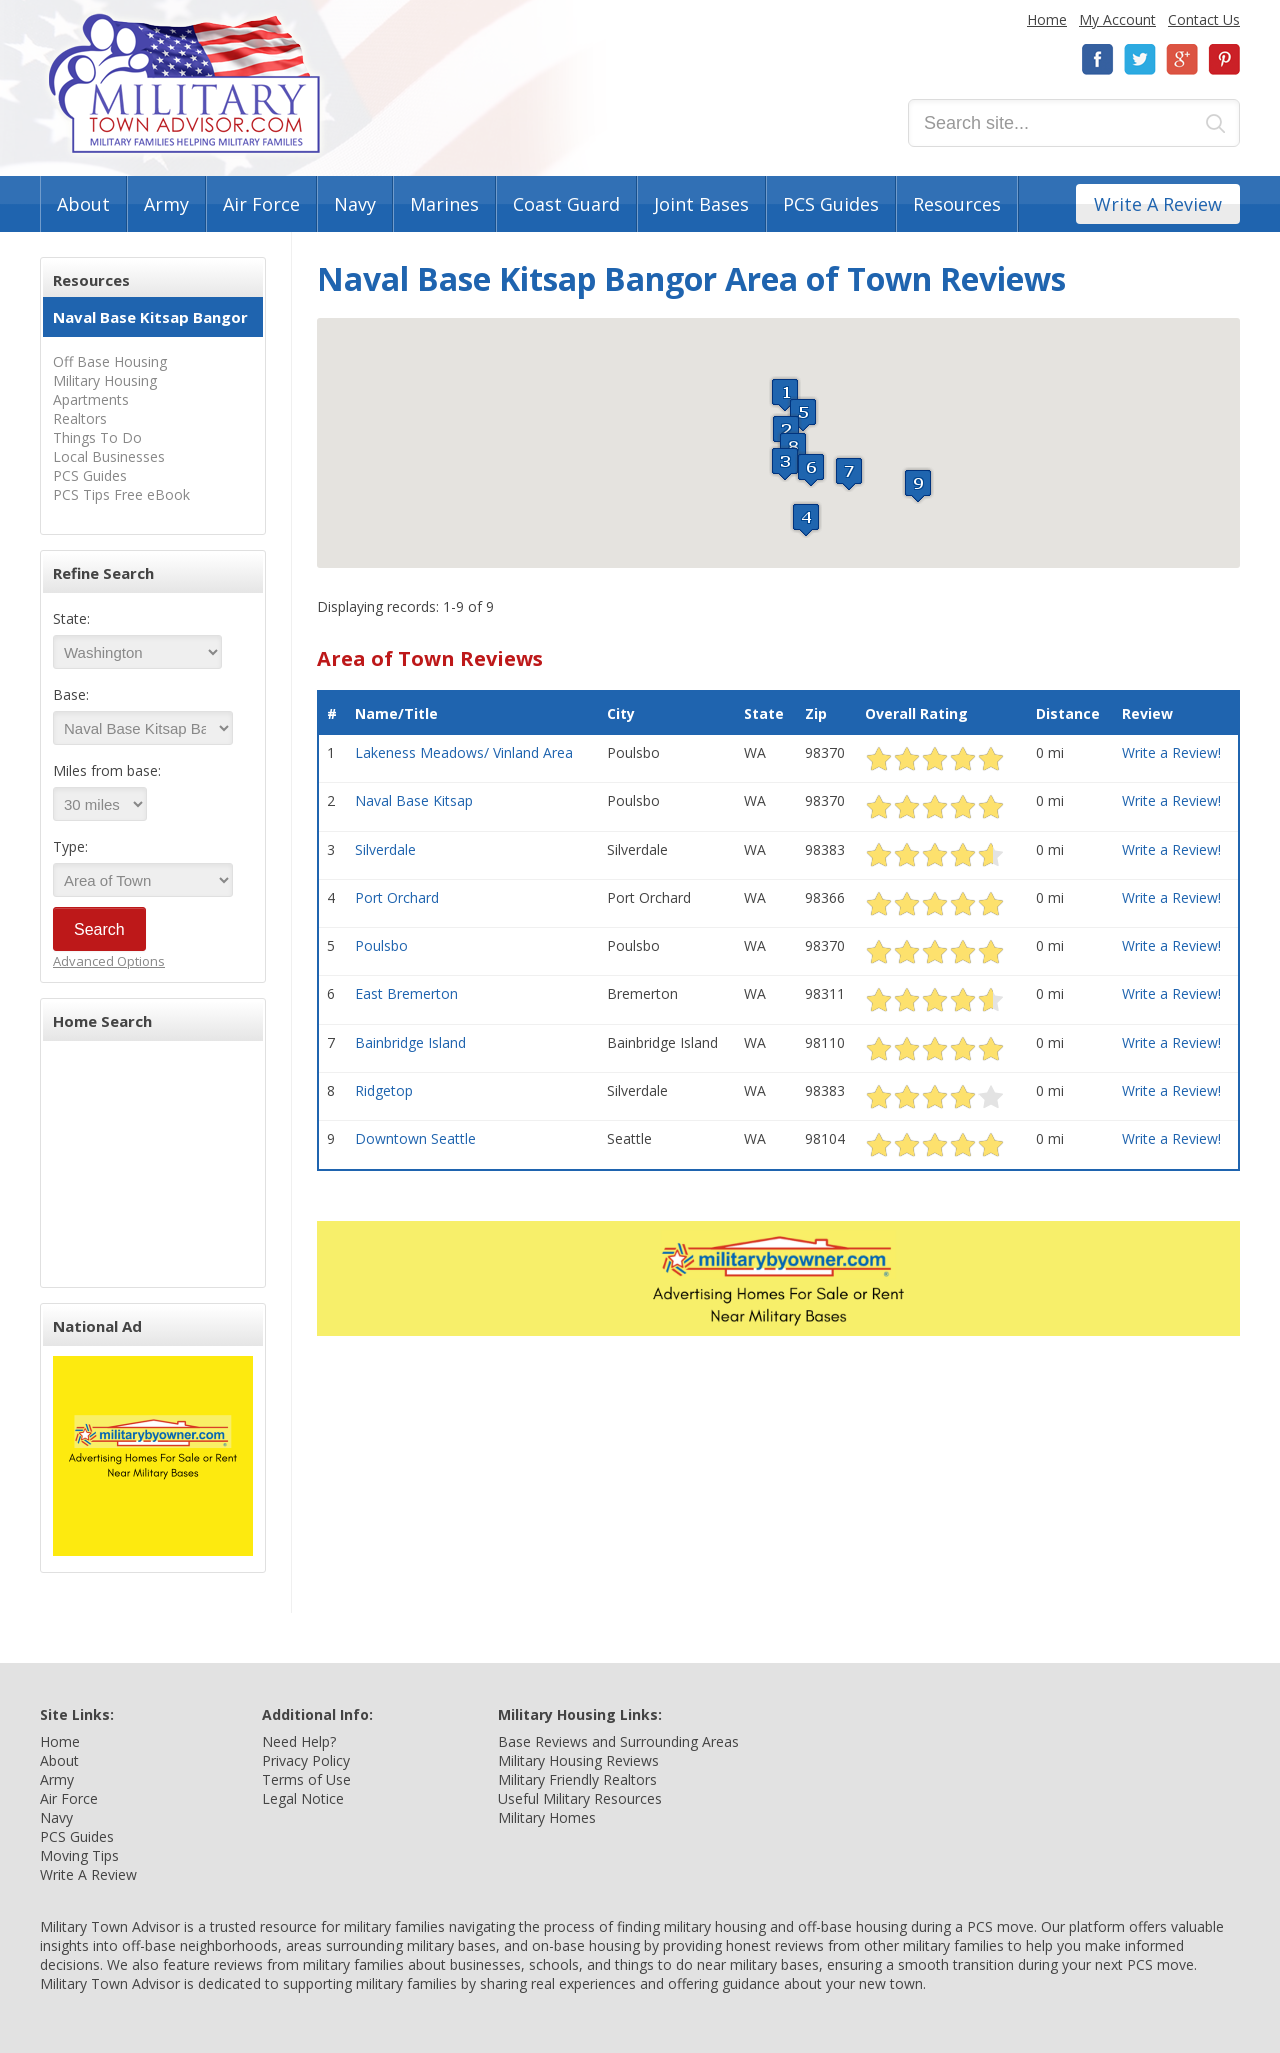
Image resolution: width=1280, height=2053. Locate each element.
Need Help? (299, 1741)
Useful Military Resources (580, 1798)
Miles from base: (107, 770)
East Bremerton (406, 993)
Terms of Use (306, 1779)
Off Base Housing (110, 361)
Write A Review (1158, 204)
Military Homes (547, 1817)
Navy (355, 204)
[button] (785, 394)
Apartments (91, 399)
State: (71, 618)
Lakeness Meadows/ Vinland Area (464, 752)
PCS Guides (831, 204)
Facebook (1098, 59)
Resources (957, 204)
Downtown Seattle (415, 1138)
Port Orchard (397, 897)
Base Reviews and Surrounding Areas (618, 1741)
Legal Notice (303, 1798)
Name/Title (396, 713)
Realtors (80, 418)
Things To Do (97, 437)
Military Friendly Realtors (577, 1779)
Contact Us (1204, 19)
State (764, 713)
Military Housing (105, 380)
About (83, 204)
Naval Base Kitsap (414, 800)
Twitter (1140, 59)
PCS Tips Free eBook (121, 494)
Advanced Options (109, 961)
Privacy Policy (306, 1760)
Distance (1068, 713)
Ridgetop (384, 1090)
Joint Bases (701, 204)
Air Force (261, 204)
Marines (444, 204)
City (621, 713)
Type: (70, 846)
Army (166, 204)
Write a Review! (1171, 752)
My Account (1117, 19)
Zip (816, 713)
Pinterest (1224, 59)
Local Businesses (109, 456)
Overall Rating (916, 713)
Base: (71, 694)
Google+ (1182, 59)
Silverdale (385, 849)
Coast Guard (566, 204)
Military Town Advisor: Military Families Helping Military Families (184, 83)
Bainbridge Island (410, 1042)
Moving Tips (79, 1855)
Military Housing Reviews (578, 1760)
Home (1047, 19)
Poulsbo (381, 945)
